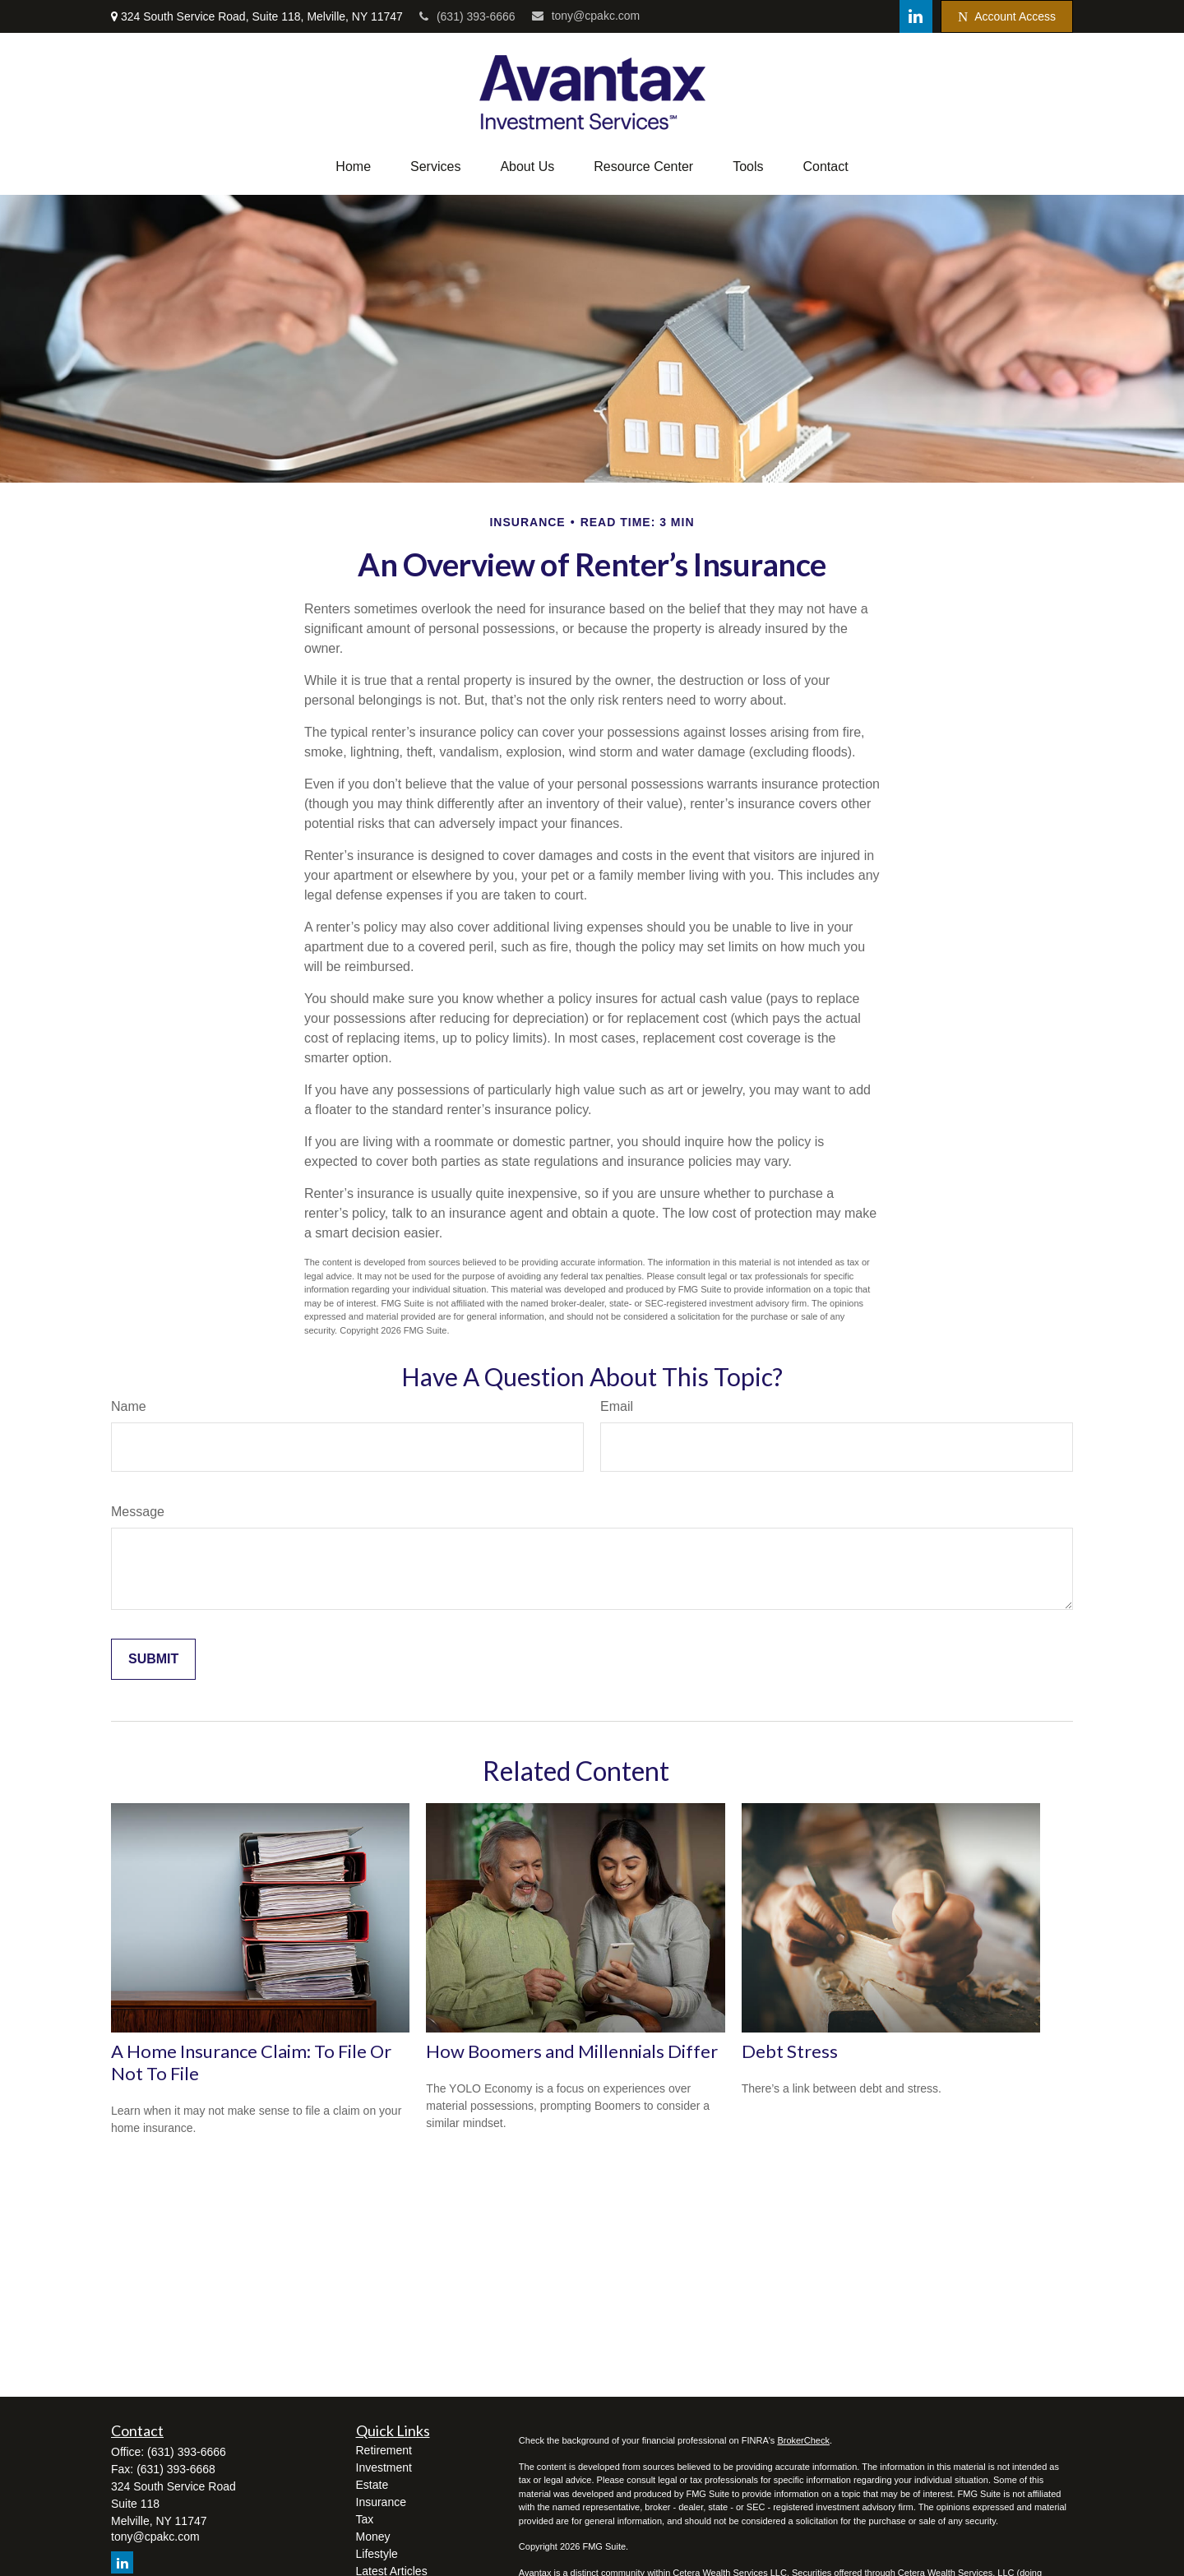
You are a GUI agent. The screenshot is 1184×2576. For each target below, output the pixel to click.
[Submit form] (153, 1659)
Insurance (381, 2502)
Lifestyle (377, 2553)
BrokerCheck (803, 2440)
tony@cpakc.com (586, 15)
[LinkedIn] (916, 16)
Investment (384, 2467)
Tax (365, 2519)
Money (373, 2536)
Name (128, 1406)
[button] (353, 167)
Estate (372, 2484)
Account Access (1007, 17)
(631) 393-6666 (467, 16)
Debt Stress (790, 2051)
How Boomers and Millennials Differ (572, 2051)
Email (616, 1406)
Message (137, 1512)
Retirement (384, 2450)
